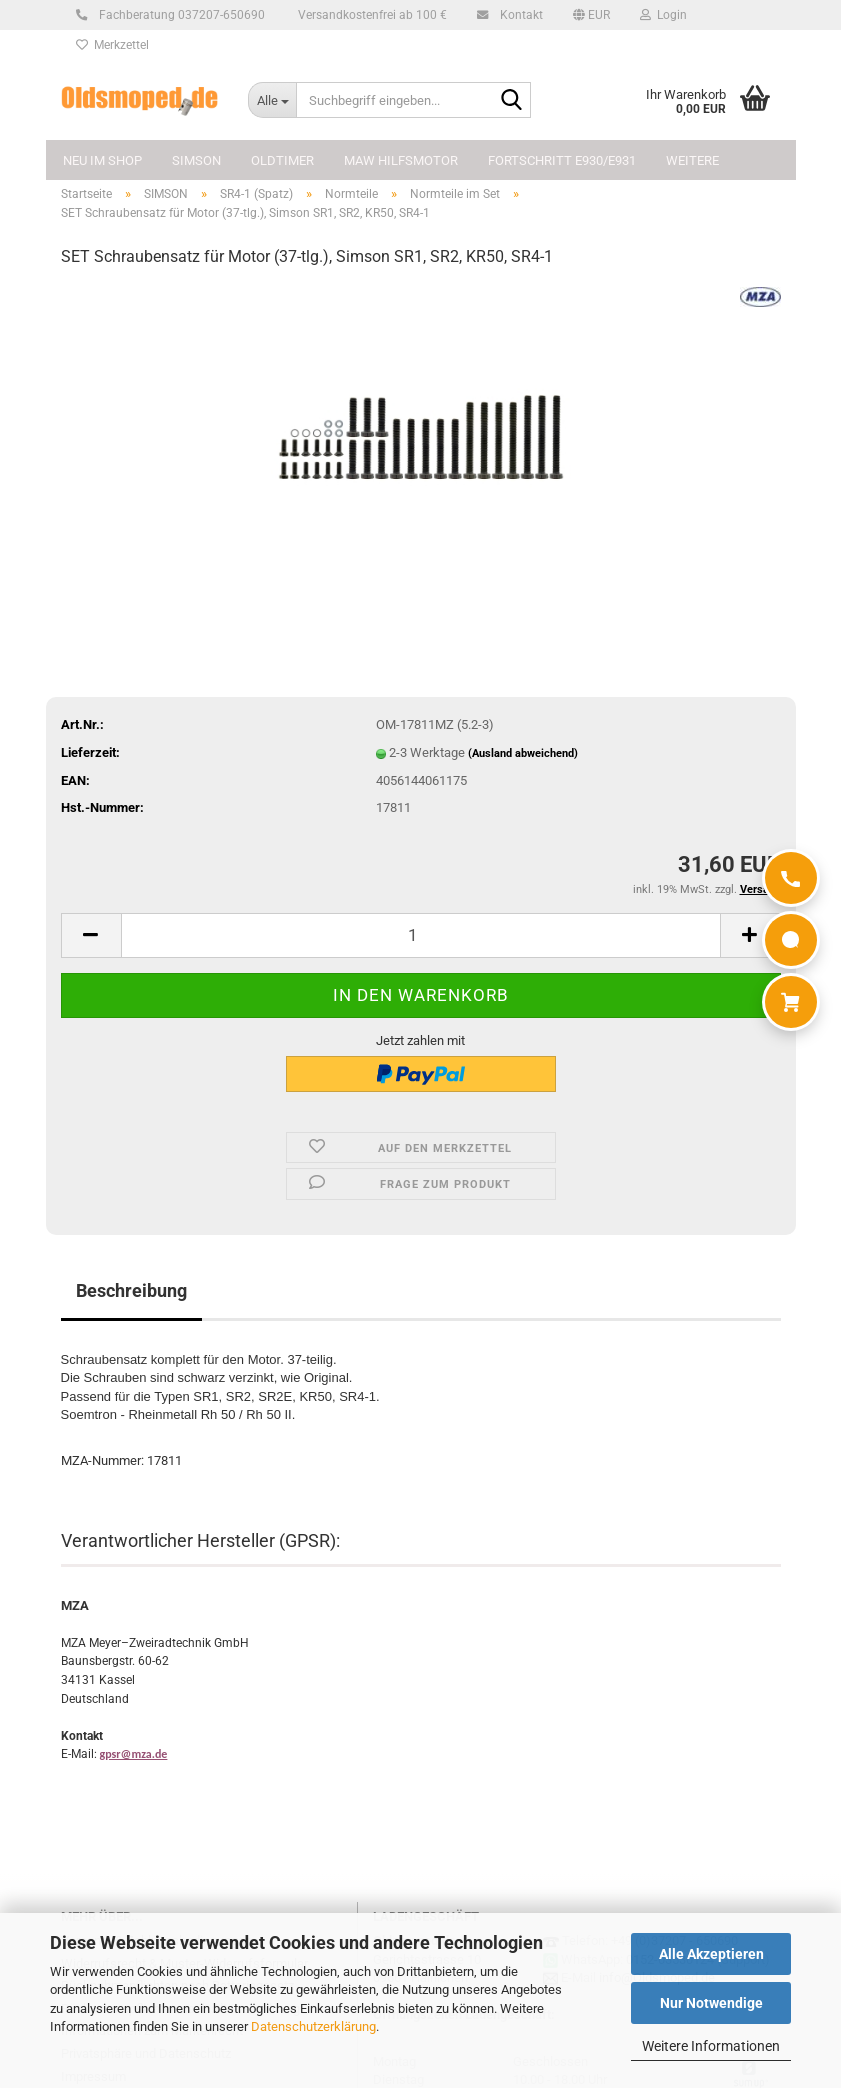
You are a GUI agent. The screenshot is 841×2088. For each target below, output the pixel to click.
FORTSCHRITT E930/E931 (562, 160)
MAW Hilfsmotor (401, 160)
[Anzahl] (421, 935)
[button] (591, 15)
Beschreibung (131, 1290)
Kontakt (518, 15)
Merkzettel (112, 45)
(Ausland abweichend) (523, 753)
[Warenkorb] (791, 1002)
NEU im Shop (102, 160)
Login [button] (663, 15)
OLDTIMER (282, 160)
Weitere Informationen (711, 2046)
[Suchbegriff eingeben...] (272, 100)
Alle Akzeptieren (711, 1954)
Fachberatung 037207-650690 (179, 15)
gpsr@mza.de (134, 1754)
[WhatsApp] (791, 940)
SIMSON (196, 160)
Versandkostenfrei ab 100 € (371, 15)
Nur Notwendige (711, 2003)
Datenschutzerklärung (313, 2026)
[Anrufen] (791, 878)
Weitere (692, 160)
